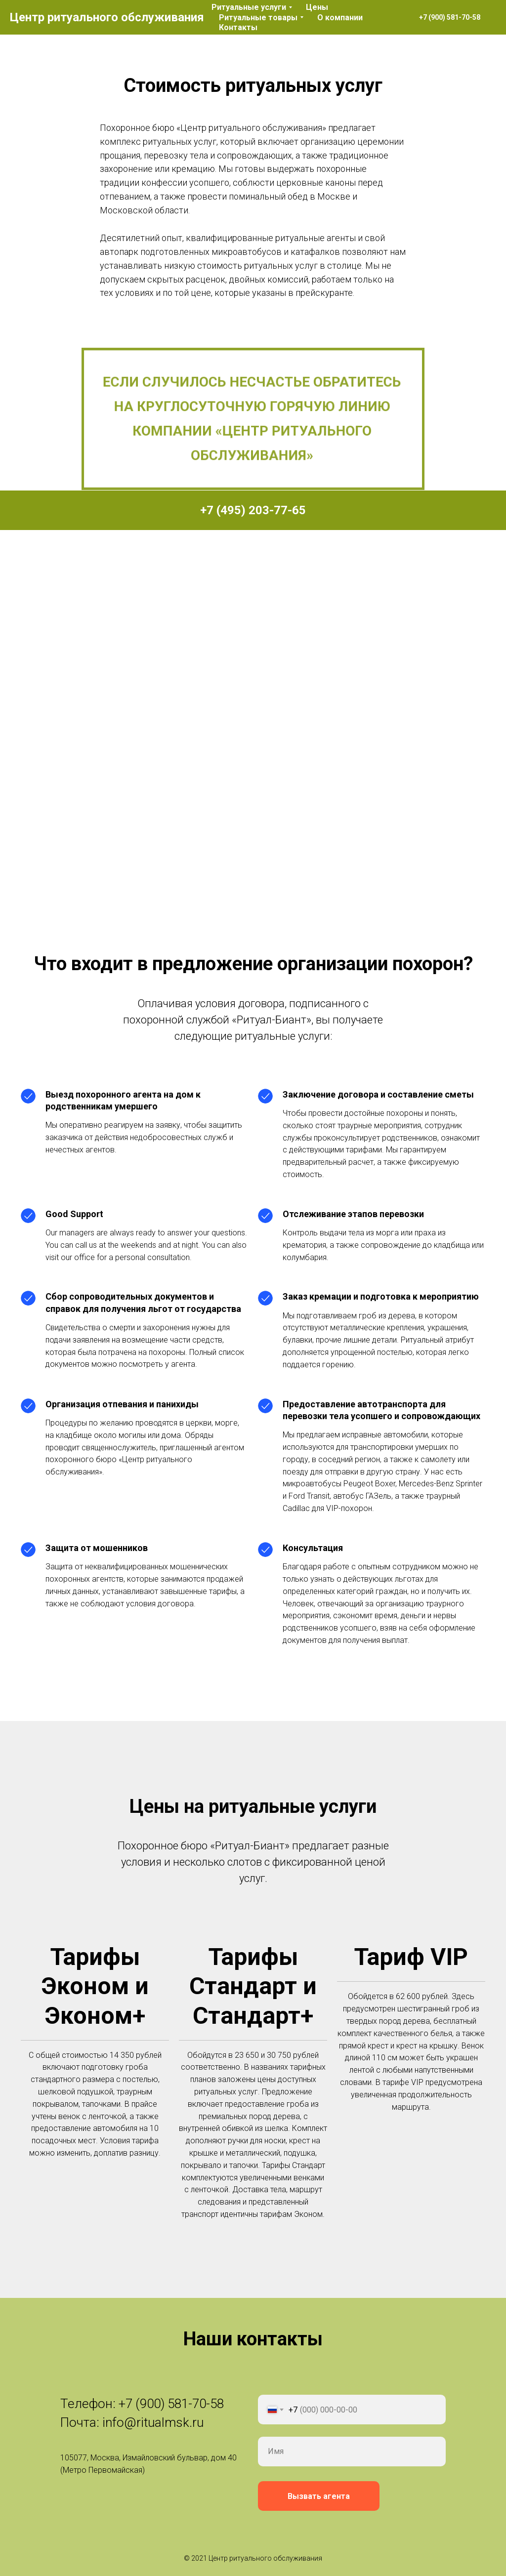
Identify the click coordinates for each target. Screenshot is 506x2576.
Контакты (238, 27)
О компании (340, 17)
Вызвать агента (319, 2496)
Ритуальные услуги (248, 7)
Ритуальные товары (258, 17)
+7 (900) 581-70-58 (171, 2403)
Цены (317, 7)
